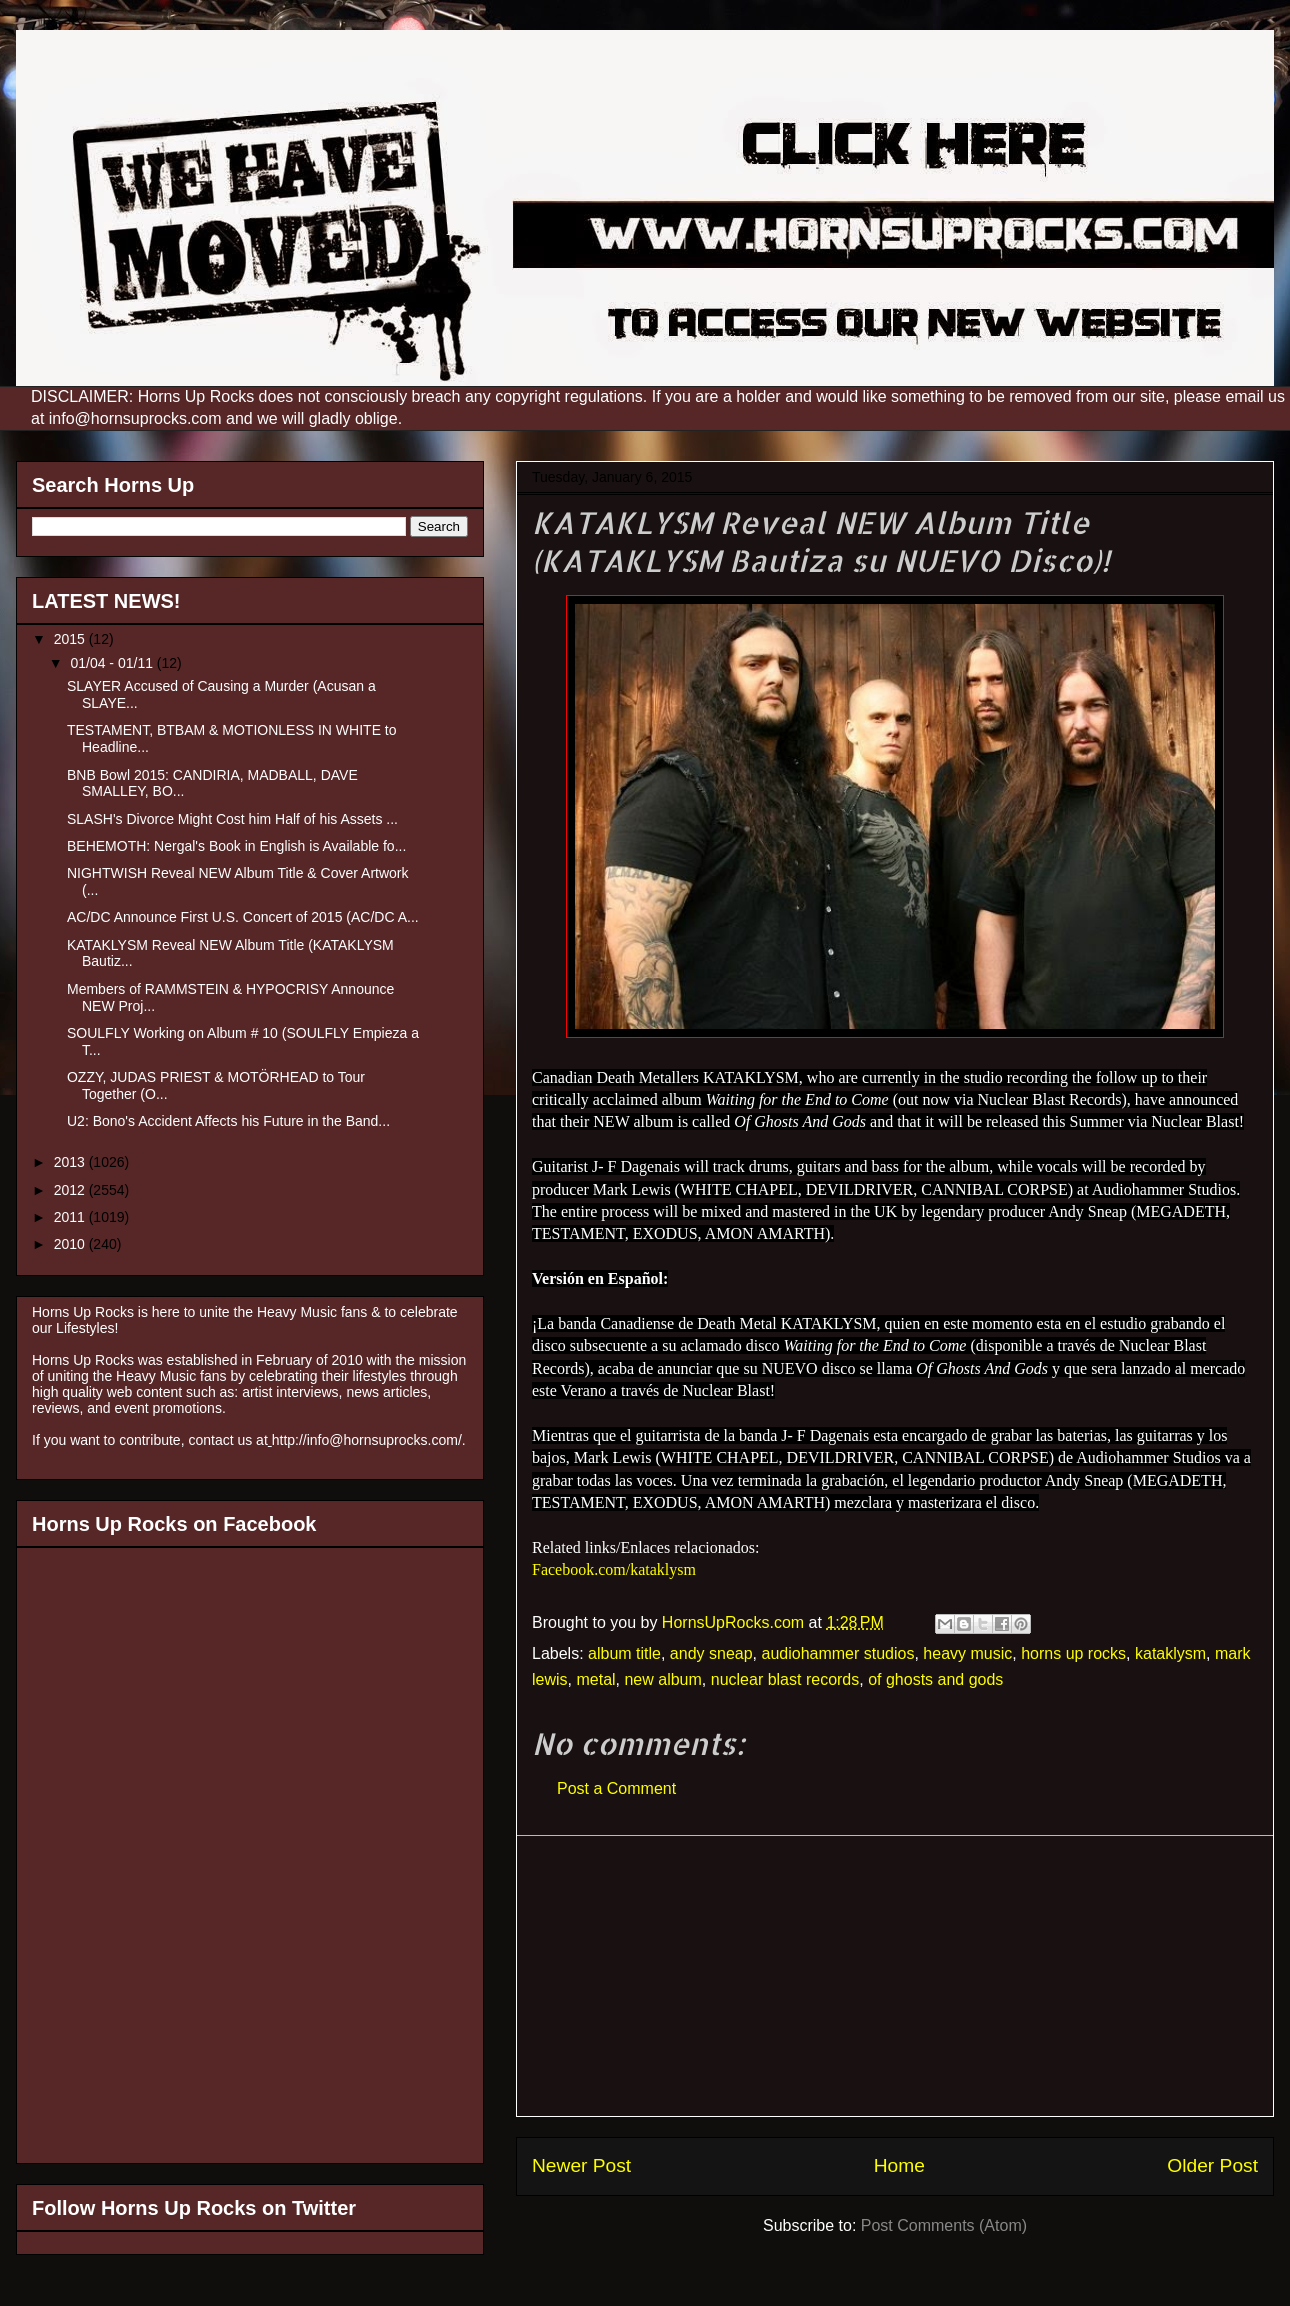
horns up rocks (1073, 1653)
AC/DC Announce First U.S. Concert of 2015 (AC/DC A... (243, 917)
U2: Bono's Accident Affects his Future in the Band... (228, 1121)
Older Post (1212, 2165)
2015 (71, 639)
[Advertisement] (895, 1976)
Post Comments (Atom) (944, 2225)
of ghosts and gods (935, 1679)
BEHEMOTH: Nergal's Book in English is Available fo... (236, 846)
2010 (71, 1244)
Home (899, 2165)
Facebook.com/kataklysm (614, 1569)
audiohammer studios (837, 1653)
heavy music (967, 1653)
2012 (71, 1190)
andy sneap (711, 1653)
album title (624, 1653)
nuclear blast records (785, 1679)
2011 (71, 1217)
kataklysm (1170, 1653)
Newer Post (581, 2165)
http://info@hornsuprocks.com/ (367, 1440)
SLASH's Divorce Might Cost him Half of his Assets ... (232, 819)
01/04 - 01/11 (113, 663)
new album (662, 1679)
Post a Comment (616, 1788)
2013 (71, 1162)
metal (595, 1679)
